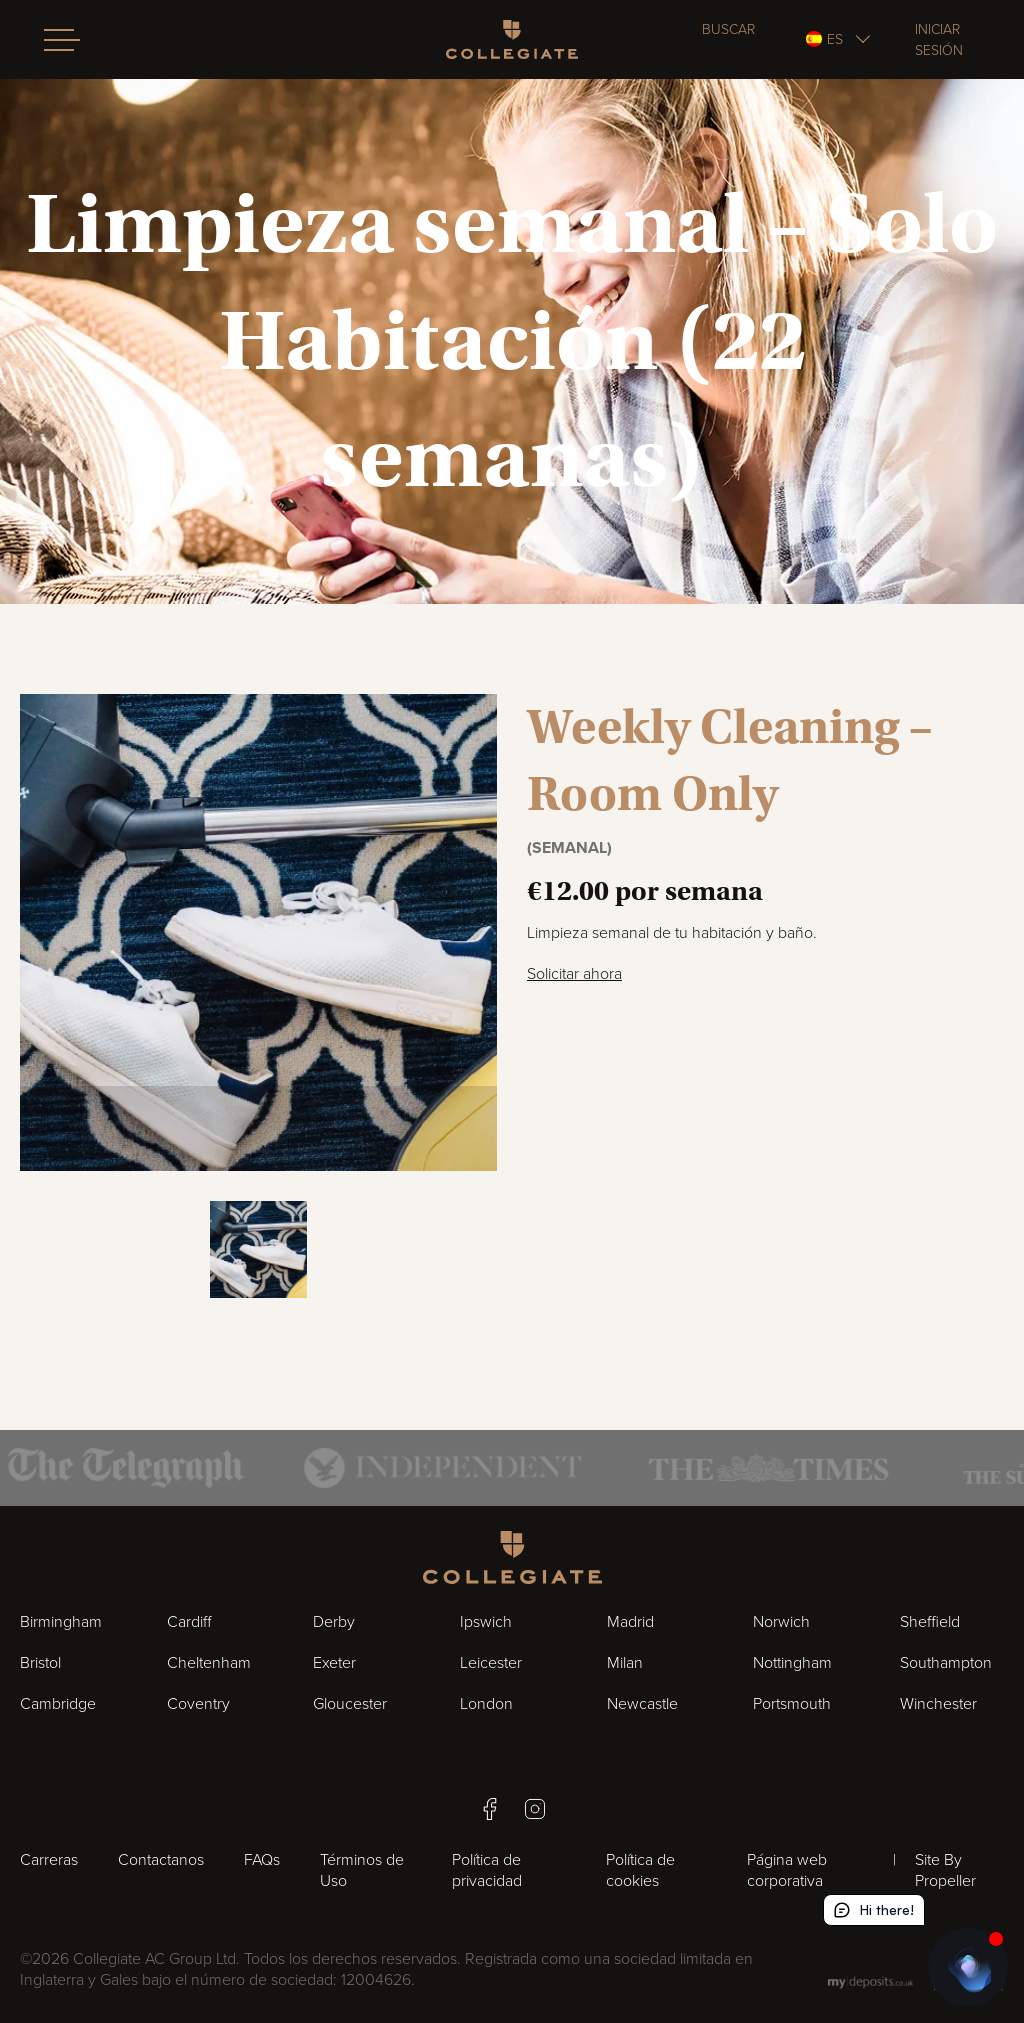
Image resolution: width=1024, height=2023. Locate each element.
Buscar (728, 29)
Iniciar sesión (939, 40)
